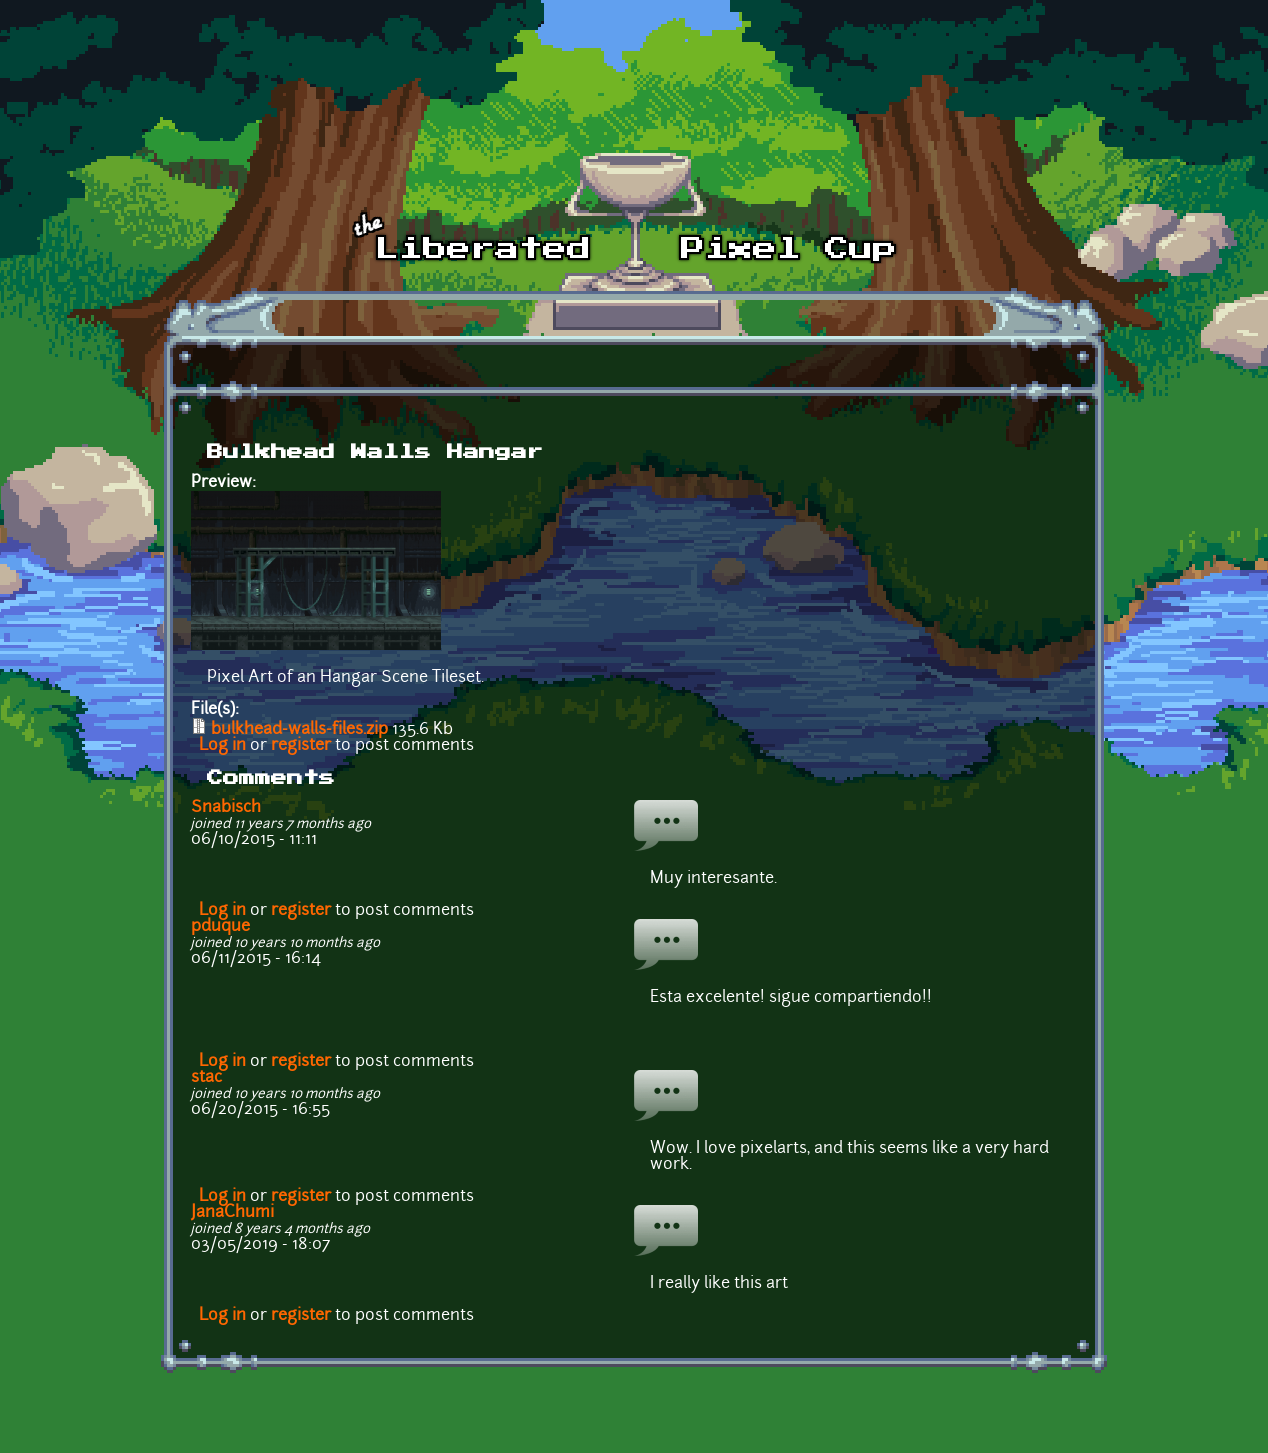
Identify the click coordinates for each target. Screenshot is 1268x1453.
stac (206, 1078)
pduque (220, 927)
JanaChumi (232, 1213)
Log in (222, 746)
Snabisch (226, 808)
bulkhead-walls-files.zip (299, 730)
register (301, 746)
